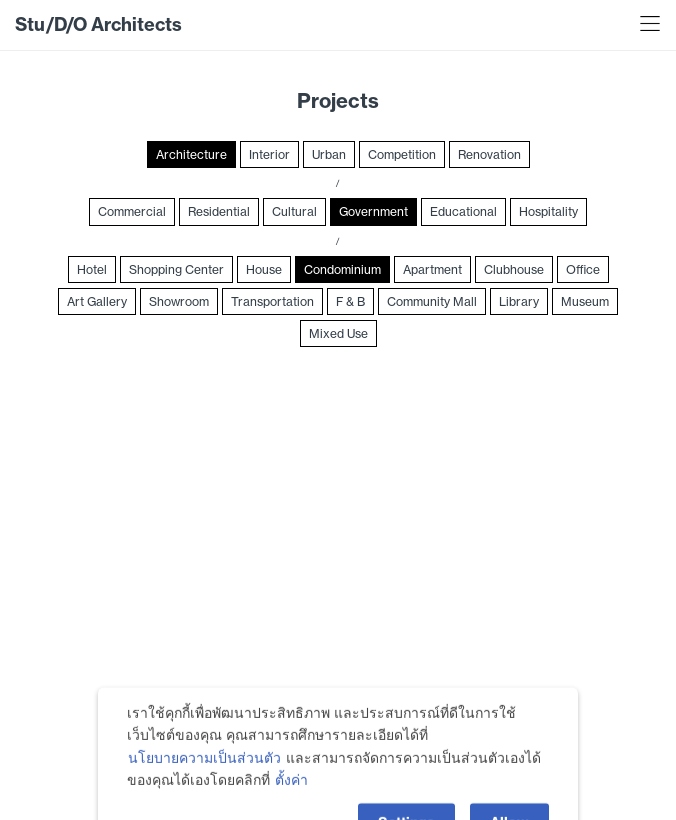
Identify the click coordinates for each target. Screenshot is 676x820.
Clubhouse (514, 269)
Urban (329, 154)
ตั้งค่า (291, 801)
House (264, 269)
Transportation (272, 301)
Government (373, 211)
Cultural (294, 211)
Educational (463, 211)
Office (583, 269)
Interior (269, 154)
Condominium (342, 269)
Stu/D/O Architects (98, 24)
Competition (402, 154)
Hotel (92, 269)
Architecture (191, 154)
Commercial (132, 211)
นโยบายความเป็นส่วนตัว (204, 779)
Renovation (489, 154)
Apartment (432, 269)
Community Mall (432, 301)
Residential (219, 211)
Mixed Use (338, 333)
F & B (350, 301)
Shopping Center (176, 269)
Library (519, 301)
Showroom (179, 301)
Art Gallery (97, 301)
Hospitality (548, 211)
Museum (585, 301)
